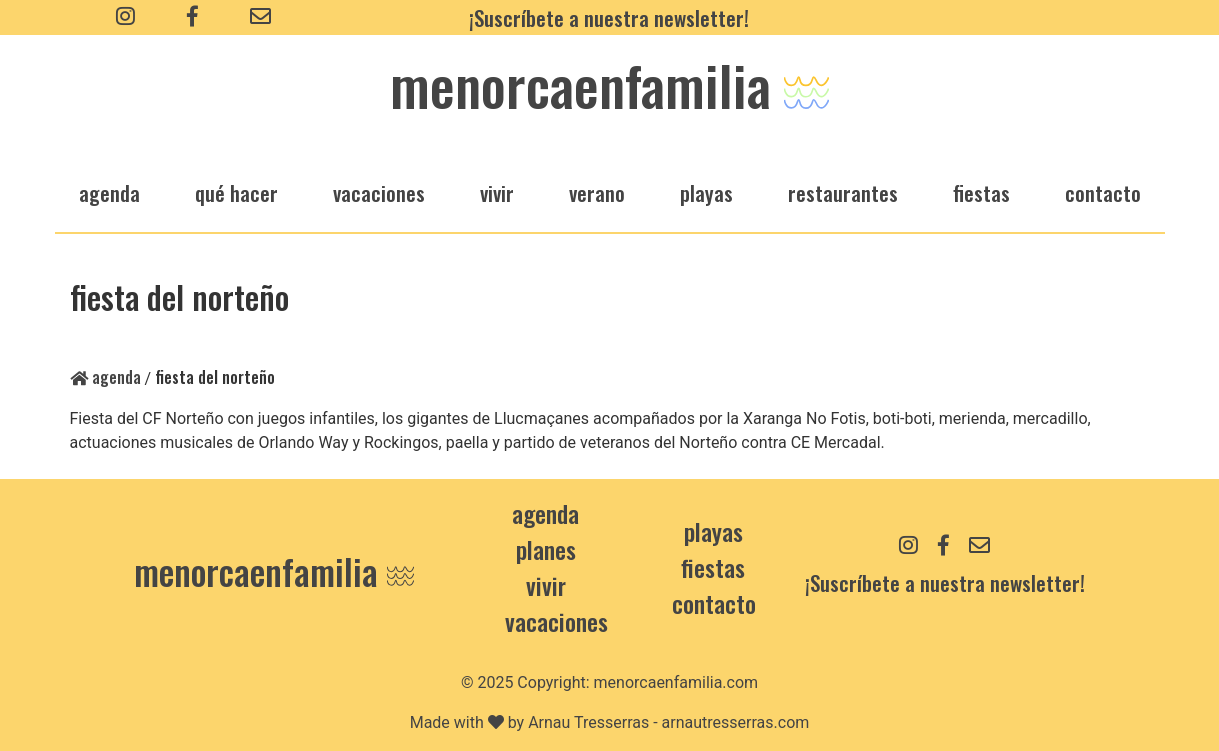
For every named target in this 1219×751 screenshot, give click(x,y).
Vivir (546, 585)
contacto (714, 603)
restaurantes (843, 192)
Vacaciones (556, 621)
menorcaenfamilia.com (676, 682)
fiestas (981, 192)
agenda (109, 192)
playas (706, 192)
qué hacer (236, 192)
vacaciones (379, 192)
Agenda (105, 377)
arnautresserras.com (736, 722)
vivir (497, 192)
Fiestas (713, 567)
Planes (546, 549)
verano (597, 192)
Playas (713, 531)
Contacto (1103, 192)
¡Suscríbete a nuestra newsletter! (609, 17)
